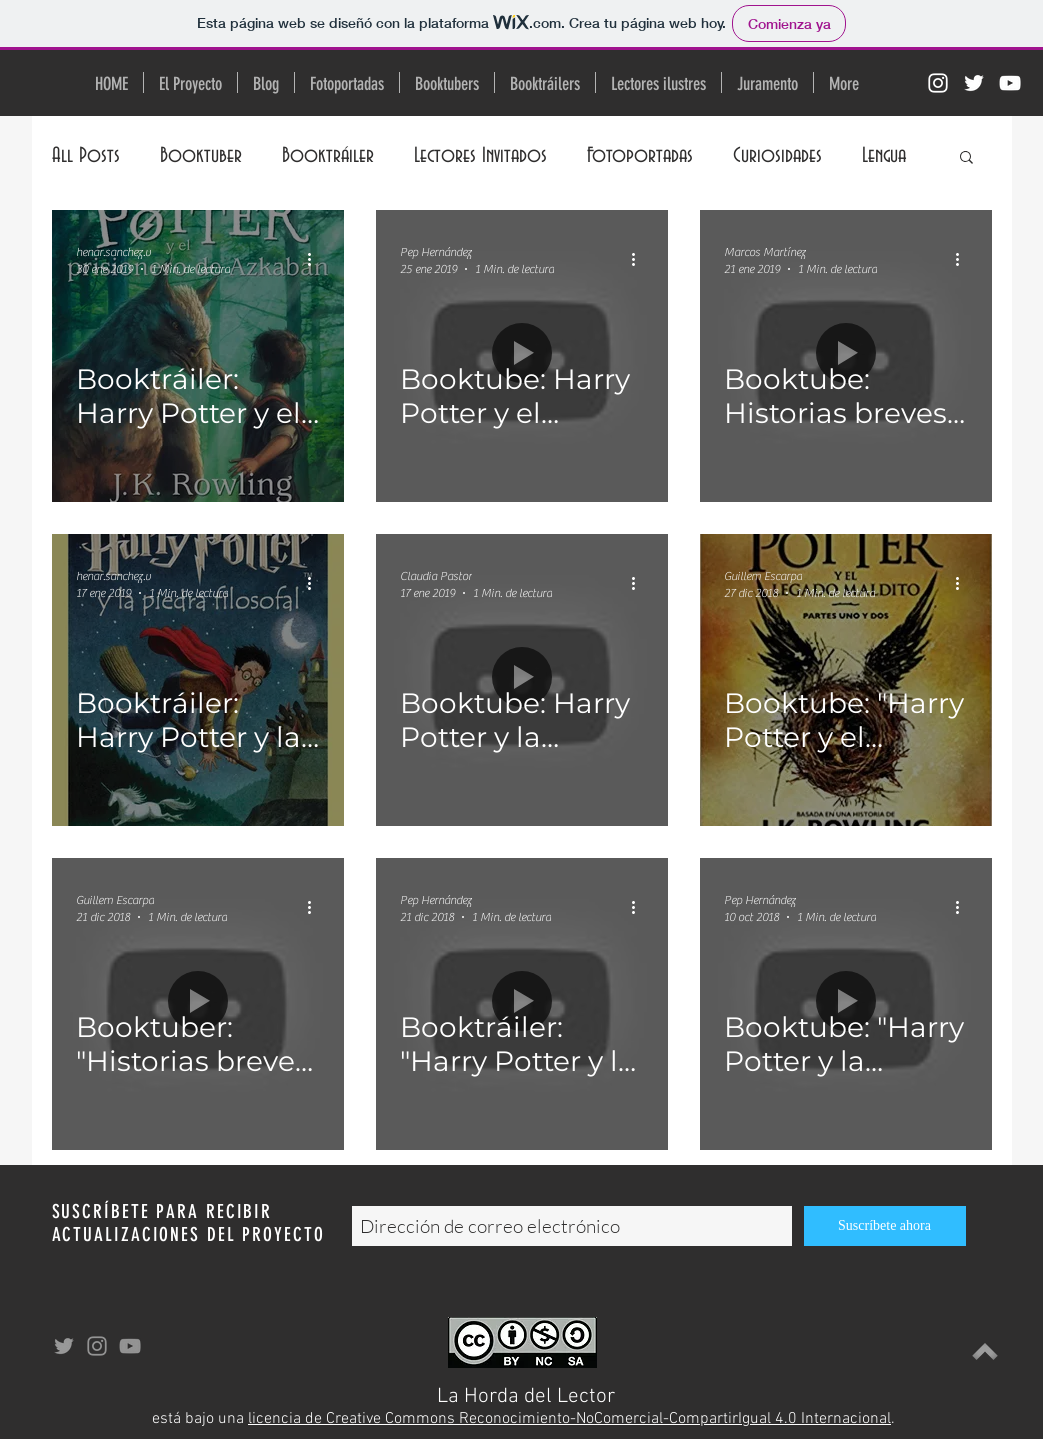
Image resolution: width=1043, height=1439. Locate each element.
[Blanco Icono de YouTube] (1010, 83)
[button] (966, 158)
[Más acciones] (317, 259)
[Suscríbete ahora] (885, 1226)
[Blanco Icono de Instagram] (938, 83)
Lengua (884, 155)
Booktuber (201, 155)
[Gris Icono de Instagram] (97, 1346)
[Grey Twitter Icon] (64, 1346)
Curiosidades (777, 155)
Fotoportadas (640, 155)
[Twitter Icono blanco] (974, 83)
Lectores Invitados (480, 155)
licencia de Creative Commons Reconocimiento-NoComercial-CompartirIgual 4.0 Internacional (569, 1419)
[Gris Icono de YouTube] (130, 1346)
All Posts (86, 155)
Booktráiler (328, 155)
